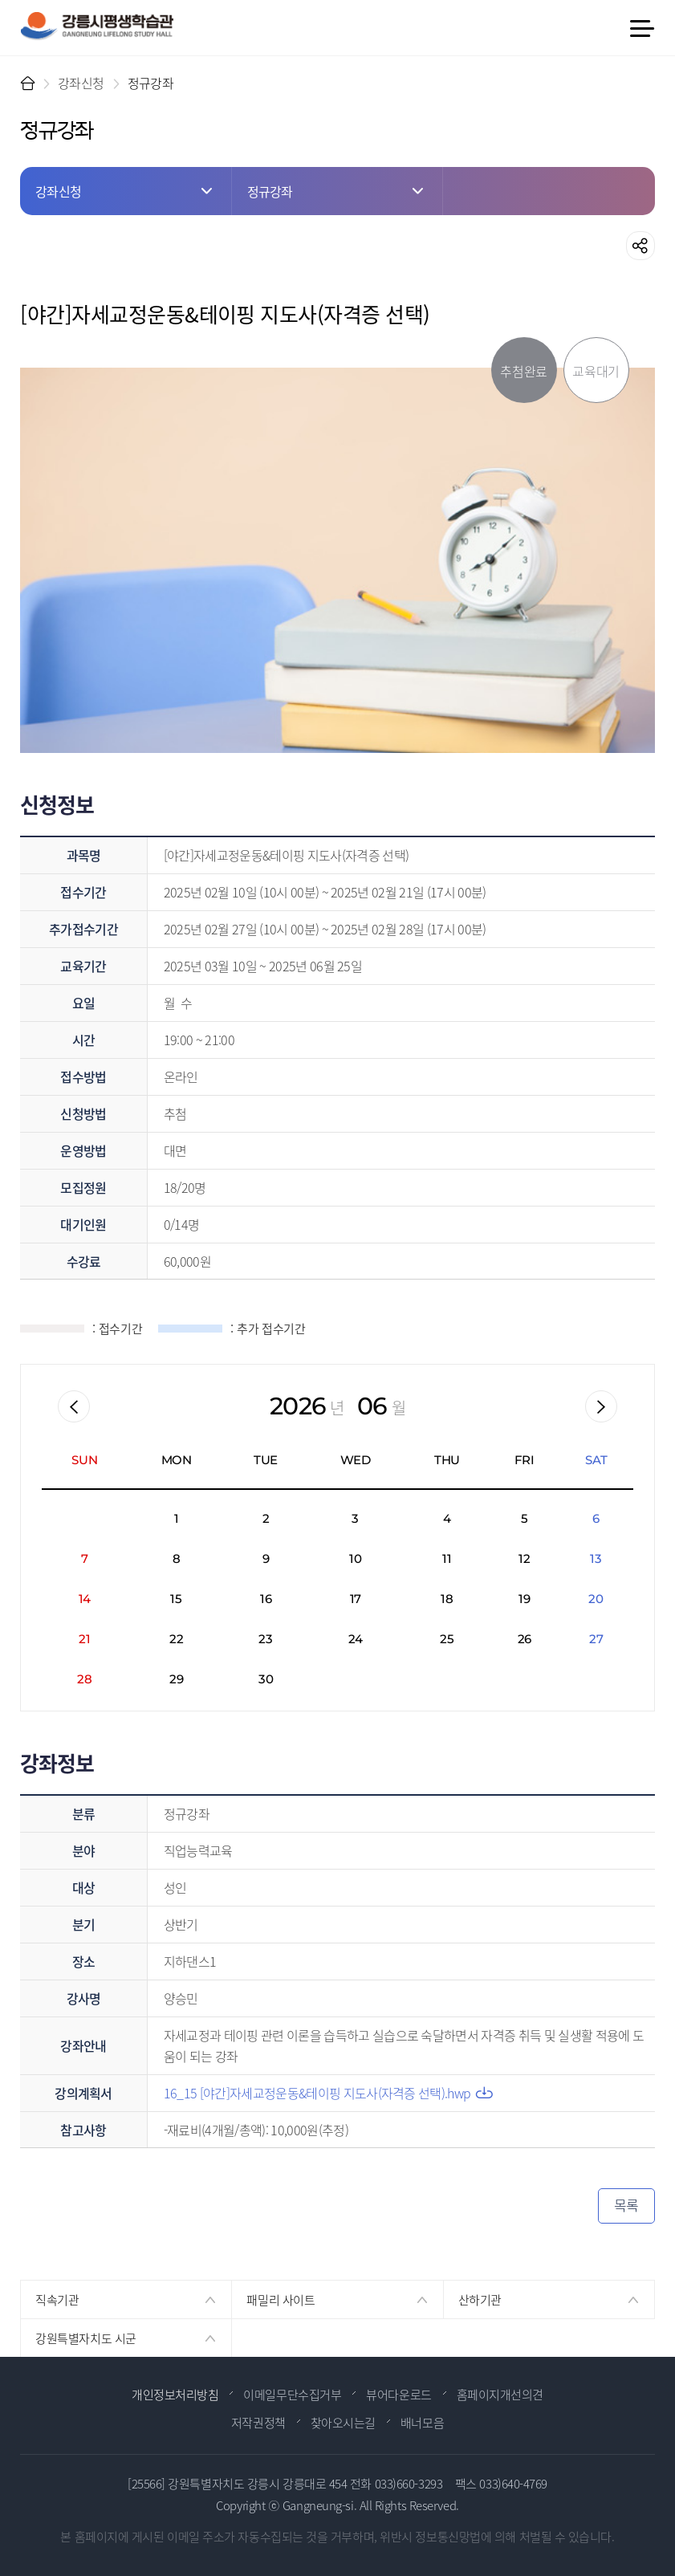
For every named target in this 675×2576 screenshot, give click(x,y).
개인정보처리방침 (175, 2394)
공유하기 (640, 245)
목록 (626, 2205)
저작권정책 (258, 2422)
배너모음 (422, 2422)
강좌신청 (81, 82)
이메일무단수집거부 (292, 2394)
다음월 (601, 1406)
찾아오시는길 (343, 2422)
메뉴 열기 (641, 28)
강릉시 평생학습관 (96, 26)
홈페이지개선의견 (500, 2394)
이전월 (74, 1406)
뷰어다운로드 (398, 2394)
